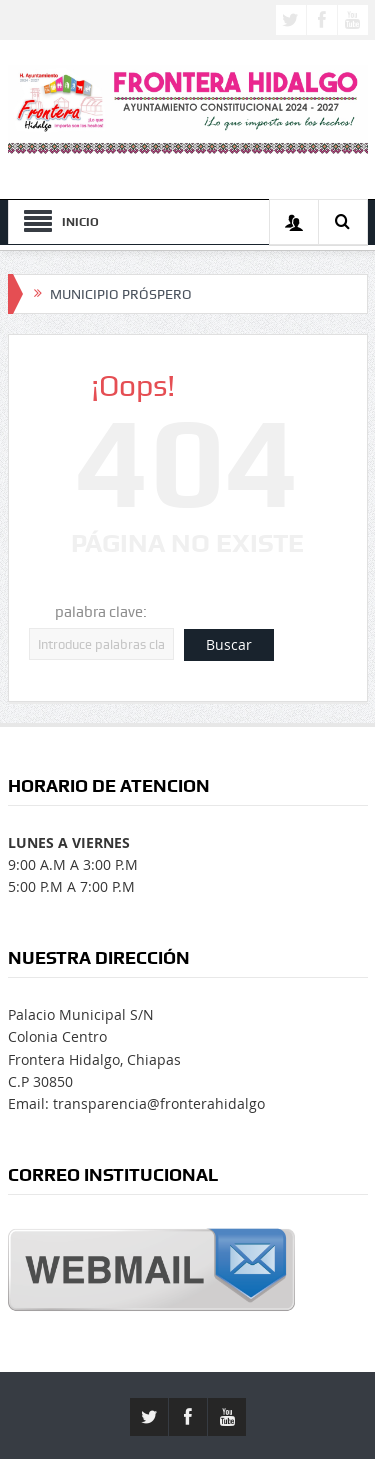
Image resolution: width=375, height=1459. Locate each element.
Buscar (229, 644)
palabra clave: (101, 612)
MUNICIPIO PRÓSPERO (121, 294)
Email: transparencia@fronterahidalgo (136, 1103)
